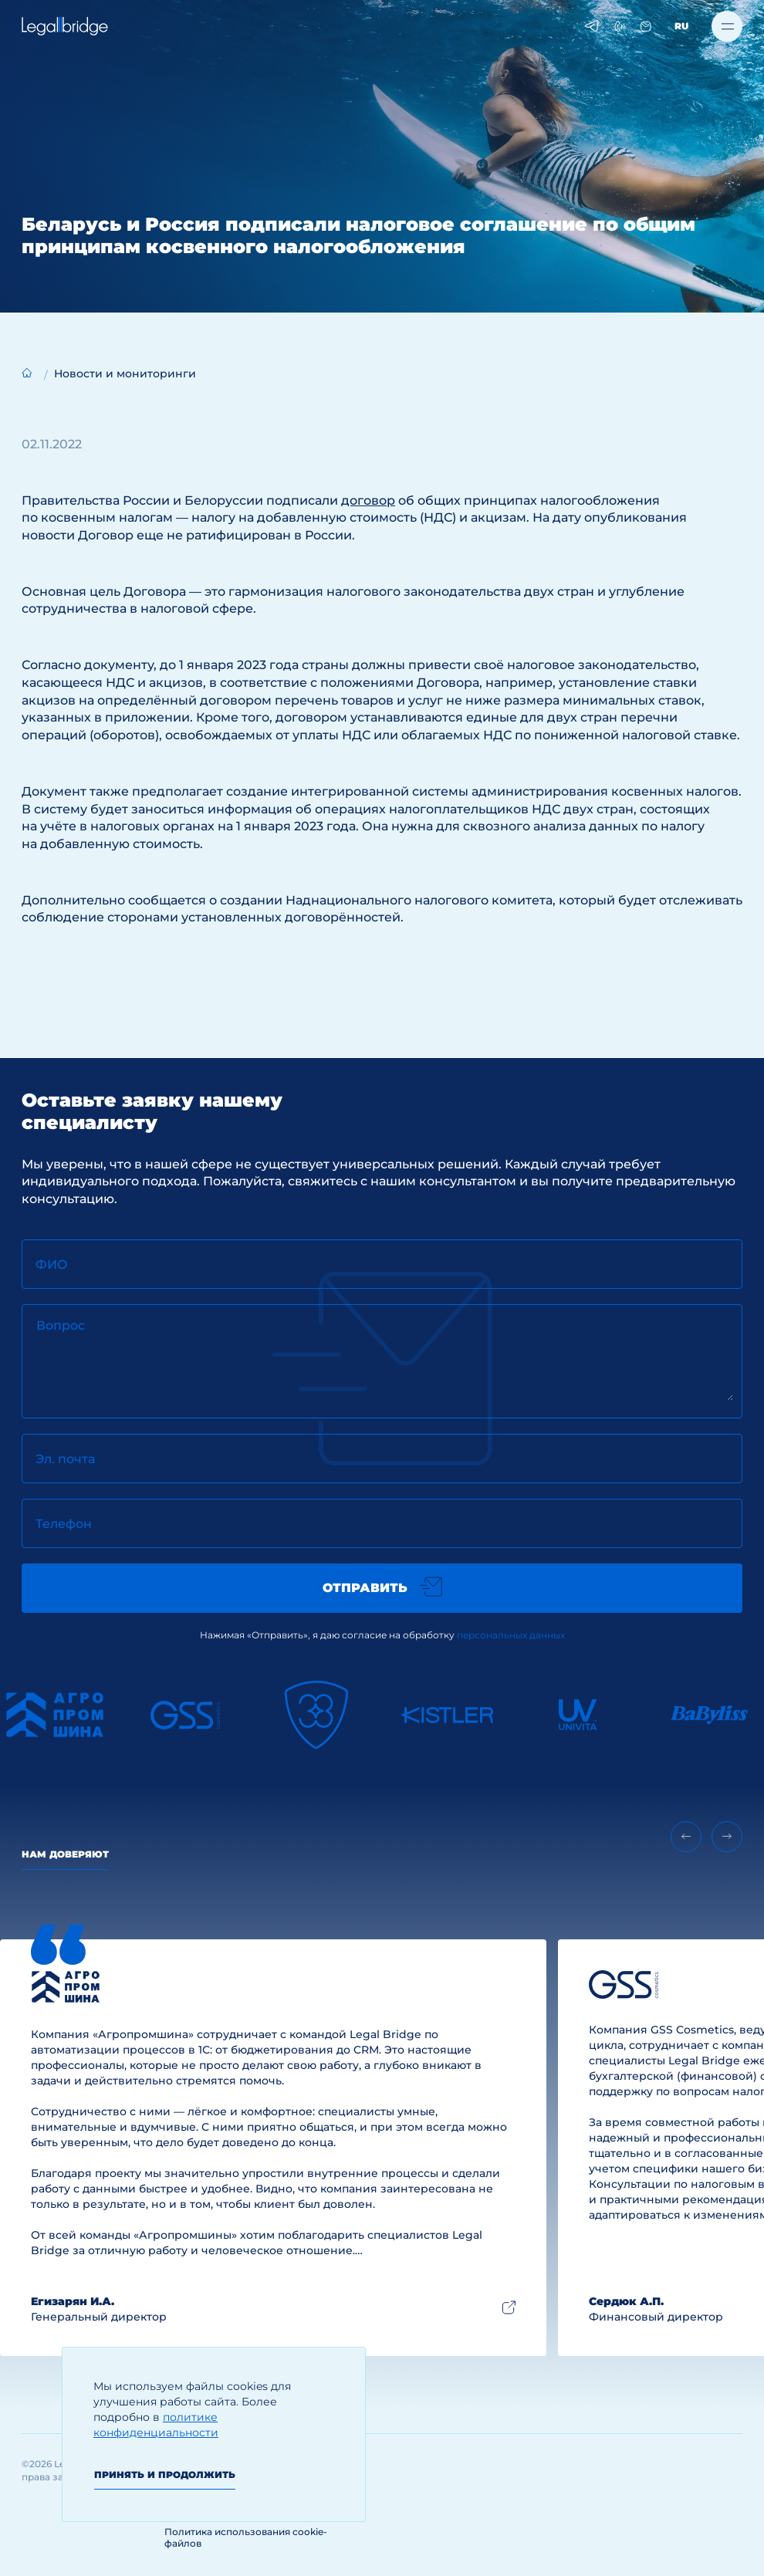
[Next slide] (727, 1836)
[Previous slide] (686, 1836)
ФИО (51, 1264)
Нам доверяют (65, 1854)
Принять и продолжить (164, 2474)
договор (368, 500)
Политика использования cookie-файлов (245, 2537)
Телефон (63, 1523)
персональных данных (511, 1635)
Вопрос (60, 1325)
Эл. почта (65, 1459)
